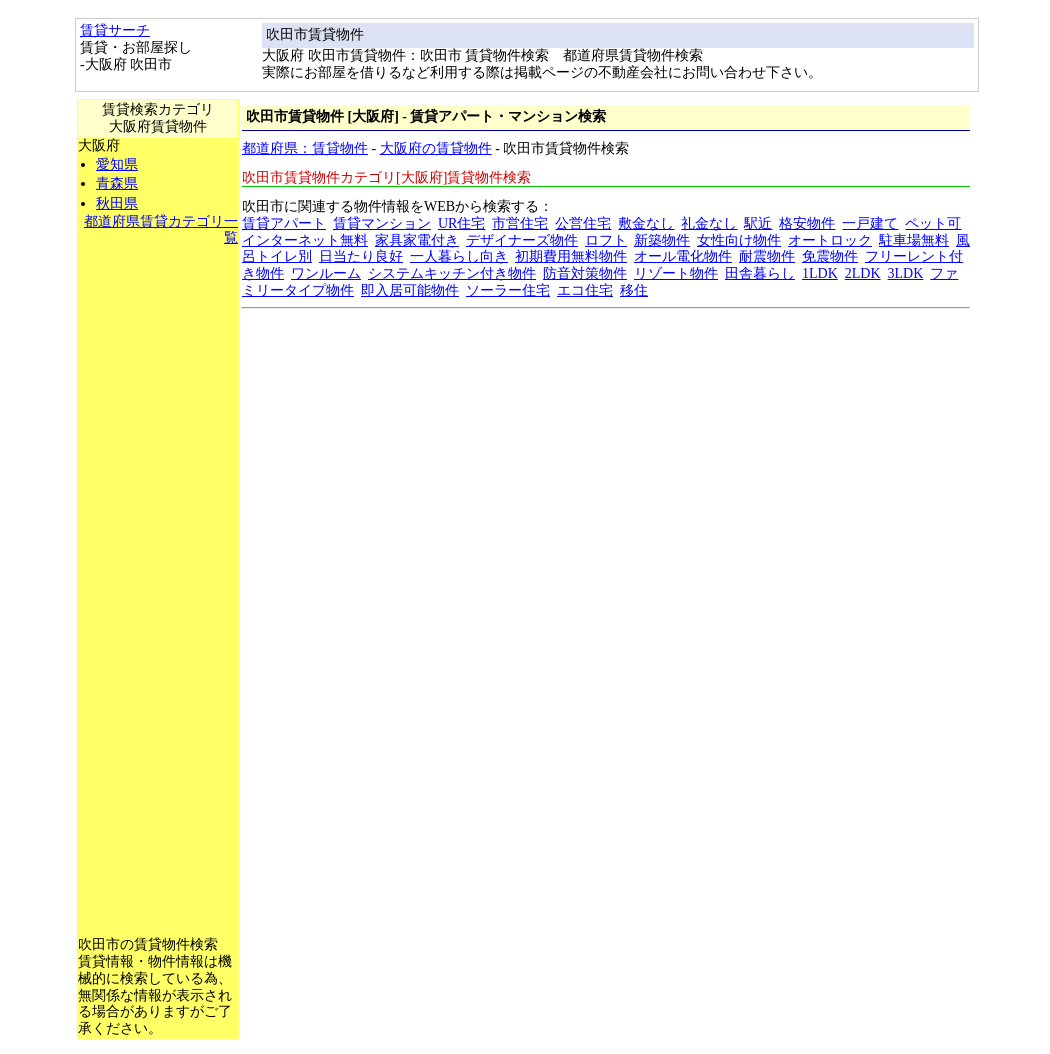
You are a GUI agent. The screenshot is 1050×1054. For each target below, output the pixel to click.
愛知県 (117, 164)
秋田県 (117, 203)
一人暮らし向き (459, 256)
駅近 (758, 223)
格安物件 (807, 223)
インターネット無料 (305, 240)
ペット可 (933, 223)
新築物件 (662, 240)
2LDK (863, 273)
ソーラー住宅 (508, 290)
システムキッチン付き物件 (452, 273)
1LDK (820, 273)
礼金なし (709, 223)
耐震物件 (767, 256)
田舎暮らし (760, 273)
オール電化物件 (683, 256)
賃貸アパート (284, 223)
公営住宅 (583, 223)
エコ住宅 (585, 290)
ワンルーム (326, 273)
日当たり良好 (361, 256)
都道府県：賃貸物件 (305, 148)
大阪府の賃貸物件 (436, 148)
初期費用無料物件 (571, 256)
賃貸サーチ (115, 30)
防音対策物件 (585, 273)
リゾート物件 (676, 273)
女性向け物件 (739, 240)
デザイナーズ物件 (522, 240)
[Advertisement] (158, 547)
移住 (634, 290)
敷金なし (646, 223)
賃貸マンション (382, 223)
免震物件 (830, 256)
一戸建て (870, 223)
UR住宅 (461, 223)
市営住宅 (520, 223)
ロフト (606, 240)
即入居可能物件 (410, 290)
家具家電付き (417, 240)
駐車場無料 (914, 240)
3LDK (906, 273)
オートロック (830, 240)
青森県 (117, 183)
